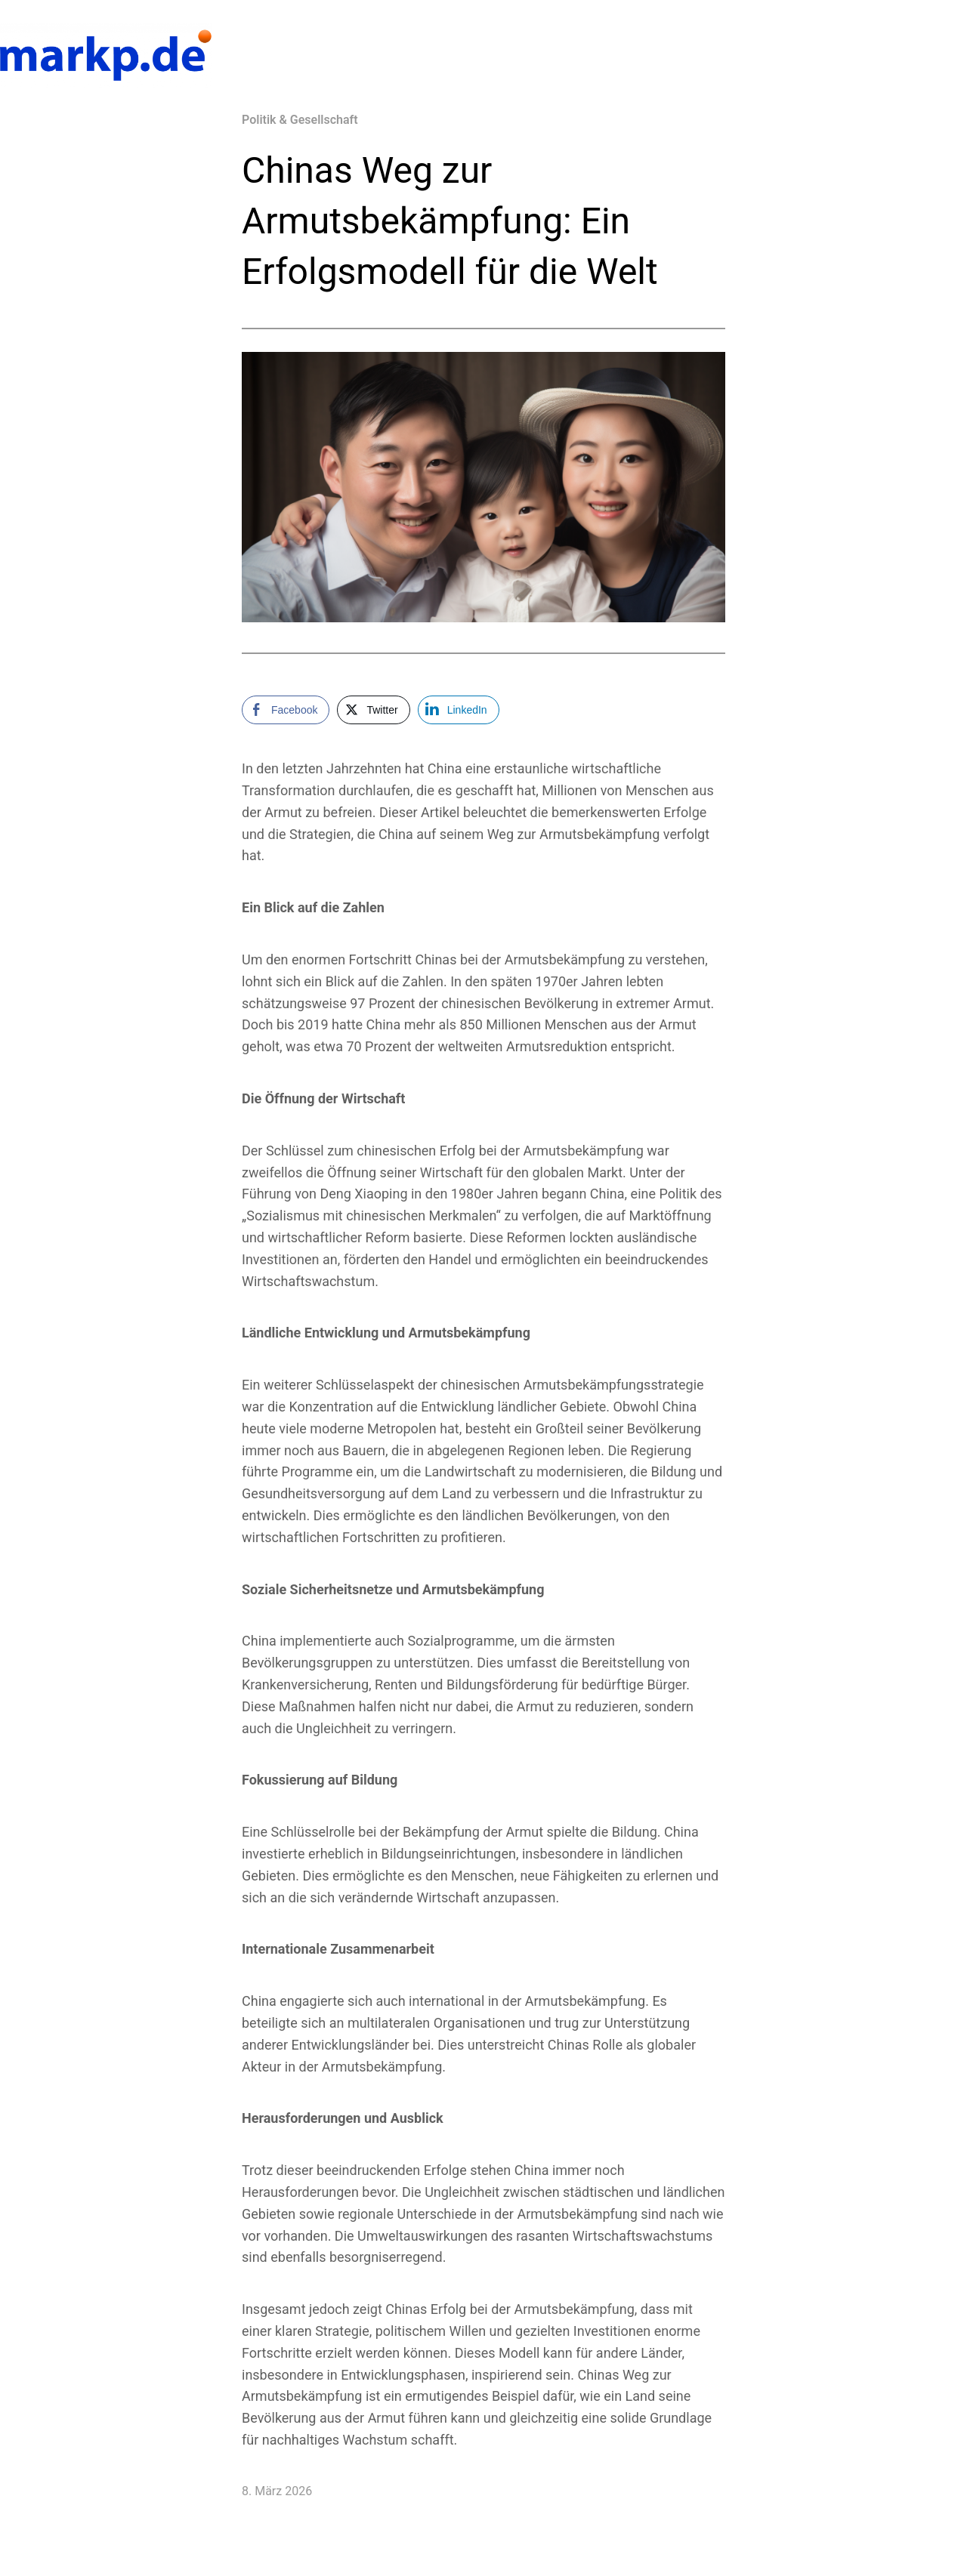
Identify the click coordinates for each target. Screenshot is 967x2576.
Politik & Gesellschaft (300, 120)
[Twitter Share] (373, 710)
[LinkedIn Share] (458, 710)
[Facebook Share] (285, 710)
